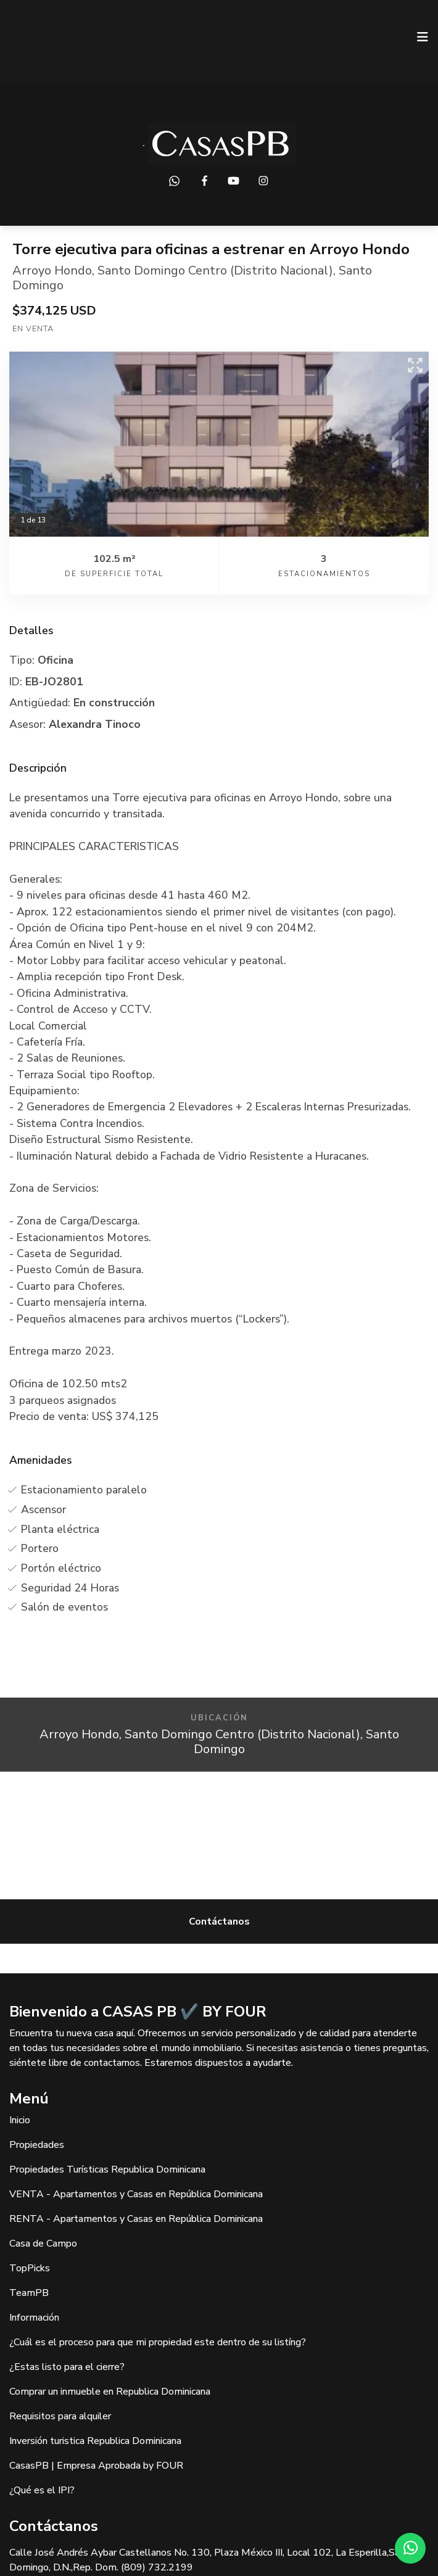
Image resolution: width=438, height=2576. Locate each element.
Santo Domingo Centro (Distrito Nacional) (215, 270)
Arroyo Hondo (52, 270)
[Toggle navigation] (422, 37)
